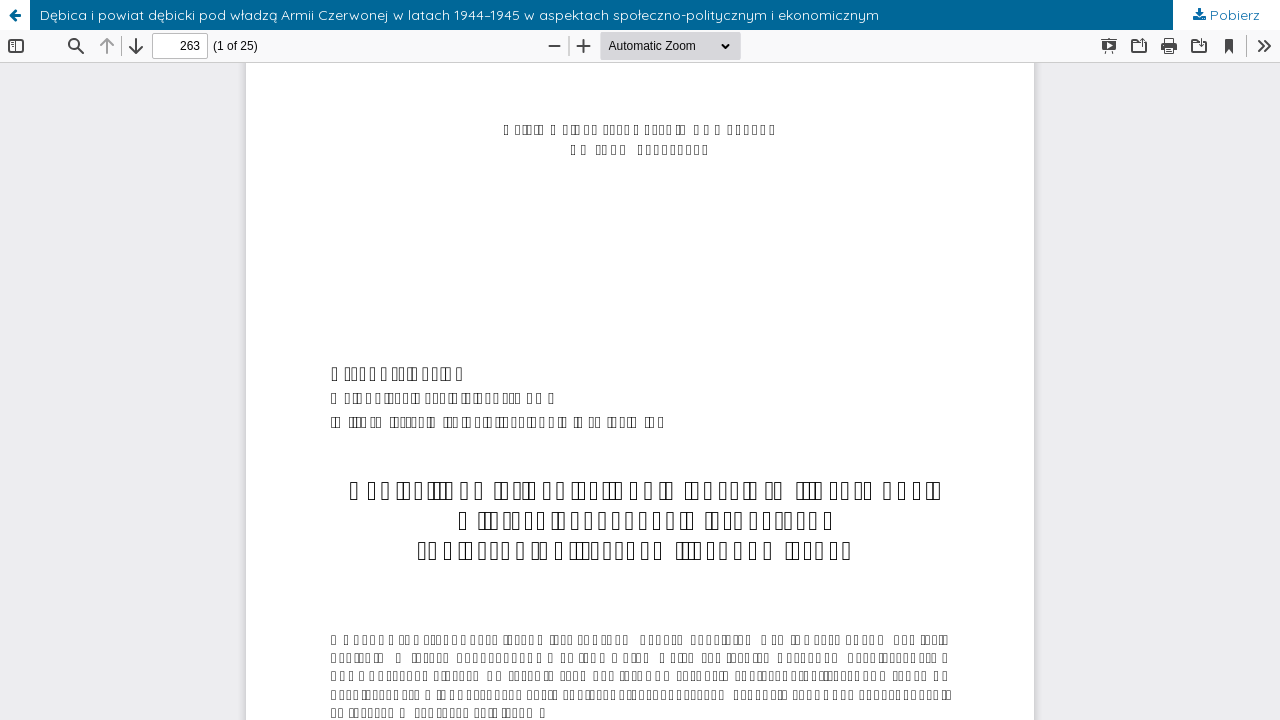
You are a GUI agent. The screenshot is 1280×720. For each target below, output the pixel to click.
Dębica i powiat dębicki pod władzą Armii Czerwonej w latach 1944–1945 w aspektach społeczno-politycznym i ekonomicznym (459, 15)
